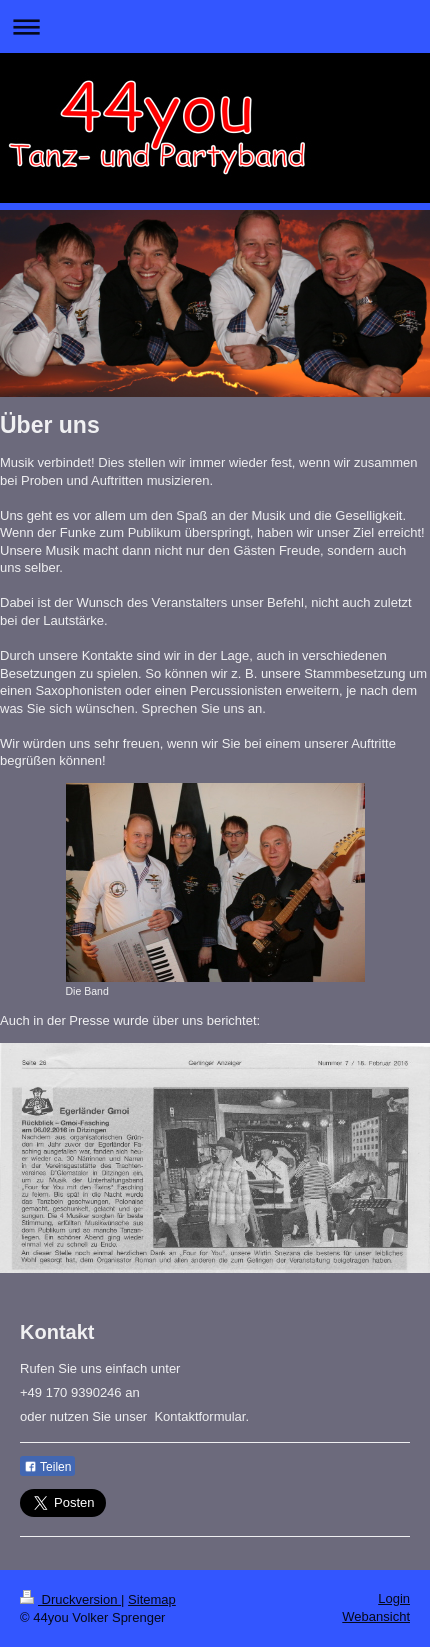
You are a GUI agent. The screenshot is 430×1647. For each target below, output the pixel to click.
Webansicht (376, 1616)
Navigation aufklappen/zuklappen (215, 26)
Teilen (47, 1467)
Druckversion (70, 1599)
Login (394, 1598)
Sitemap (152, 1599)
